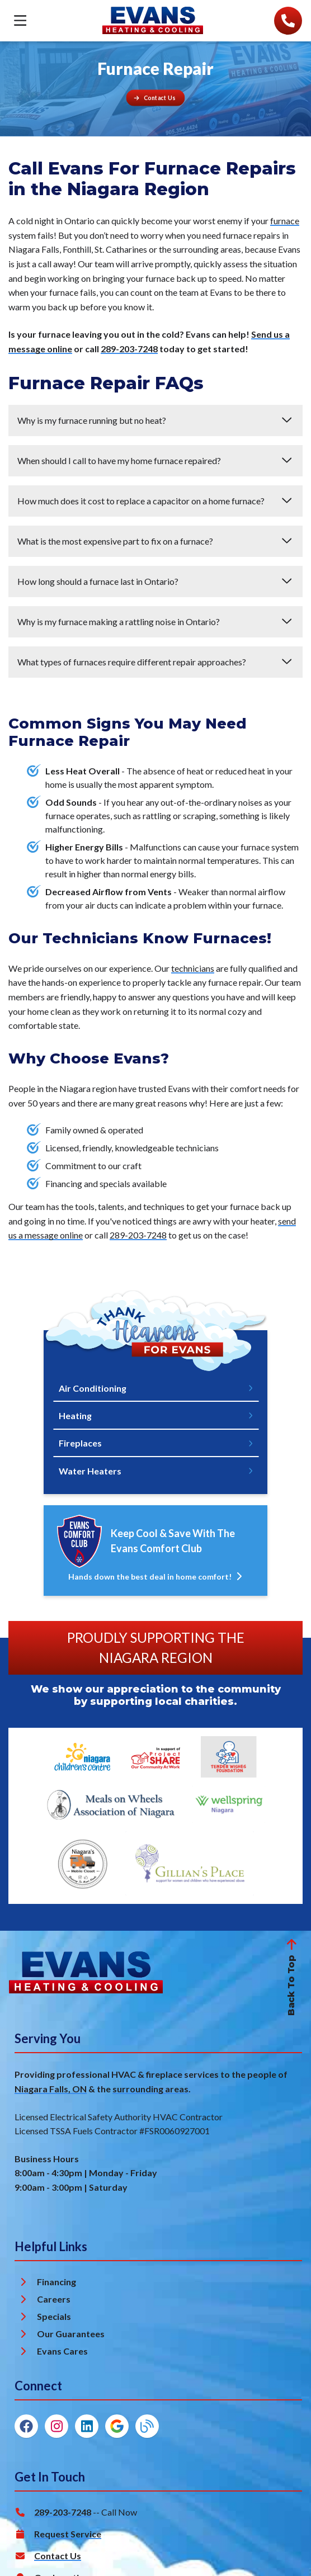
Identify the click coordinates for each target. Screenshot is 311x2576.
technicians (192, 968)
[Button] (155, 97)
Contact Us (57, 2556)
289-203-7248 (129, 348)
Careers (53, 2299)
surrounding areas (150, 2089)
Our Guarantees (71, 2334)
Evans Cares (62, 2351)
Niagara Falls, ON (51, 2089)
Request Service (67, 2534)
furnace (284, 220)
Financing (56, 2282)
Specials (54, 2317)
